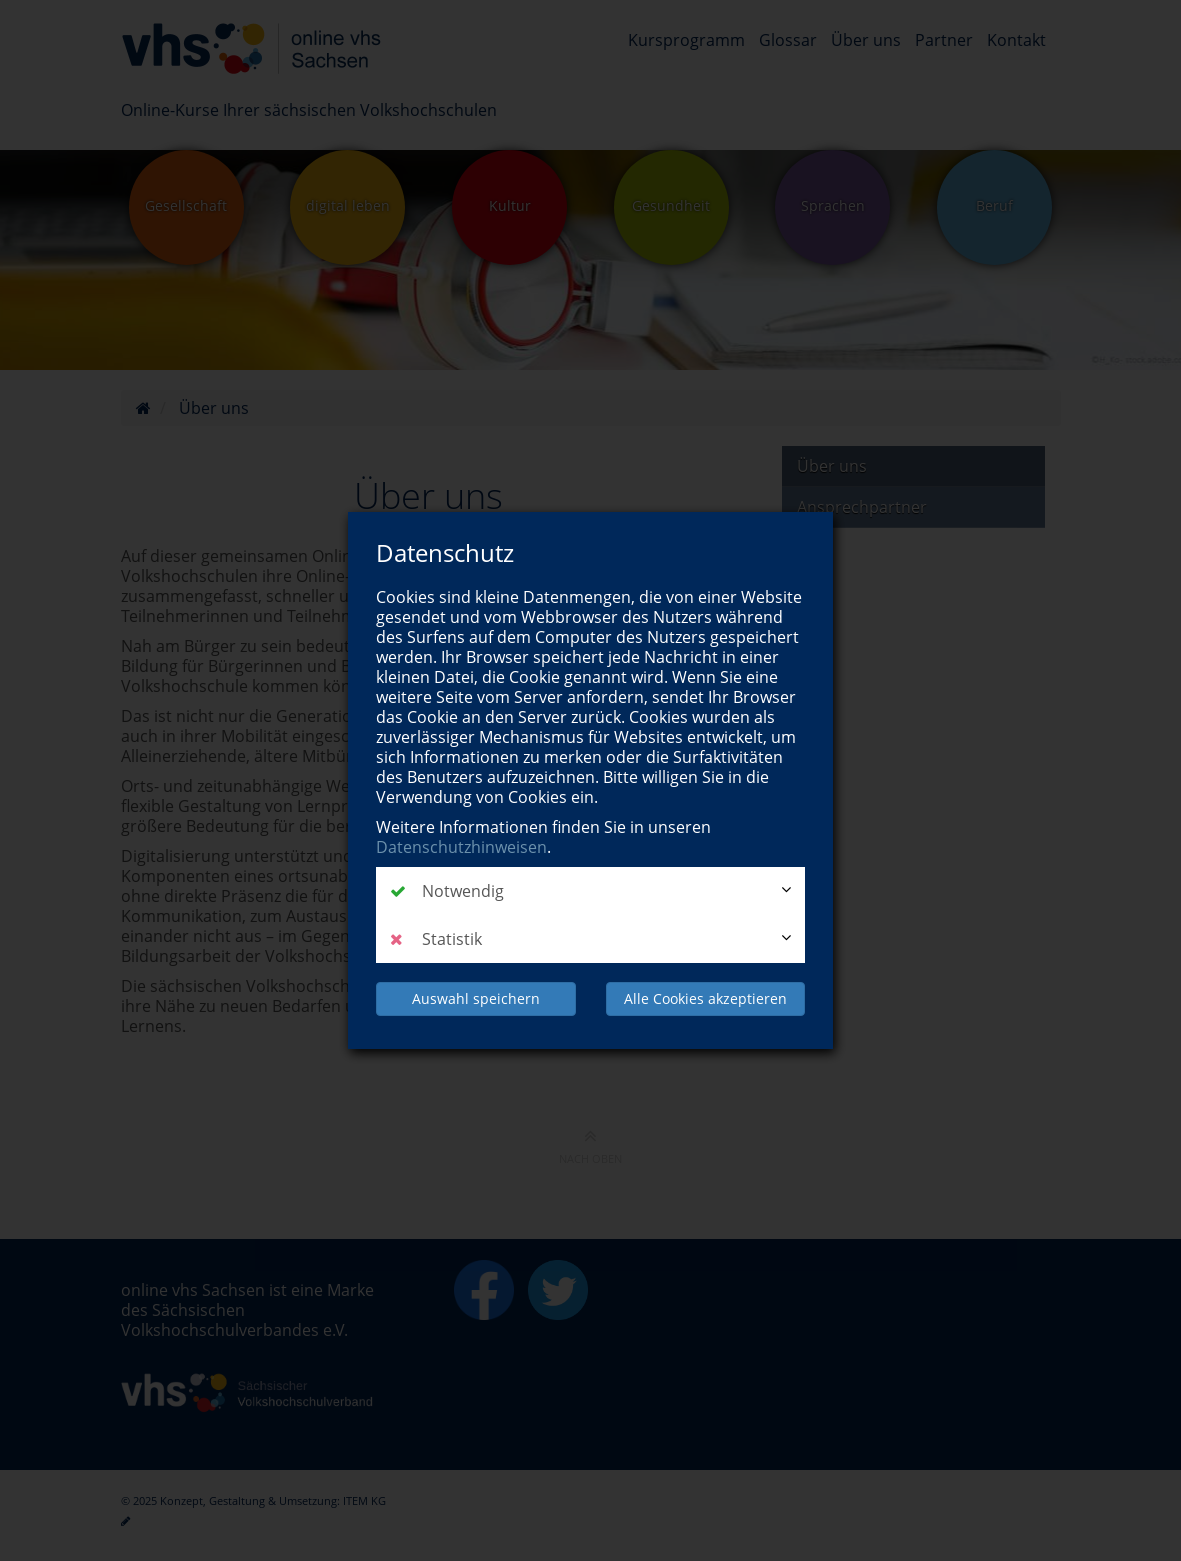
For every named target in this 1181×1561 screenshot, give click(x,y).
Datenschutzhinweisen (461, 847)
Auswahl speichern (476, 998)
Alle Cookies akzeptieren (705, 998)
